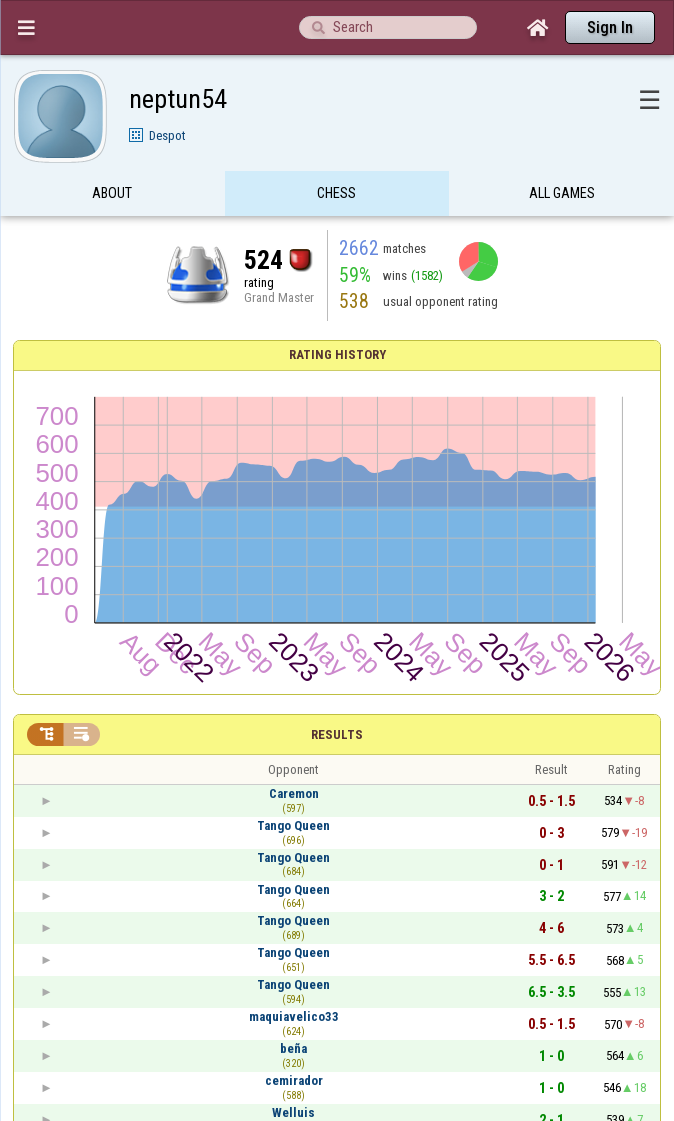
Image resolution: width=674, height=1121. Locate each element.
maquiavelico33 (294, 1016)
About (112, 193)
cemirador (294, 1080)
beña (293, 1048)
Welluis (293, 1112)
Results (337, 734)
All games (562, 193)
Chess (336, 193)
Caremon (294, 793)
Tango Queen (293, 825)
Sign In (610, 27)
